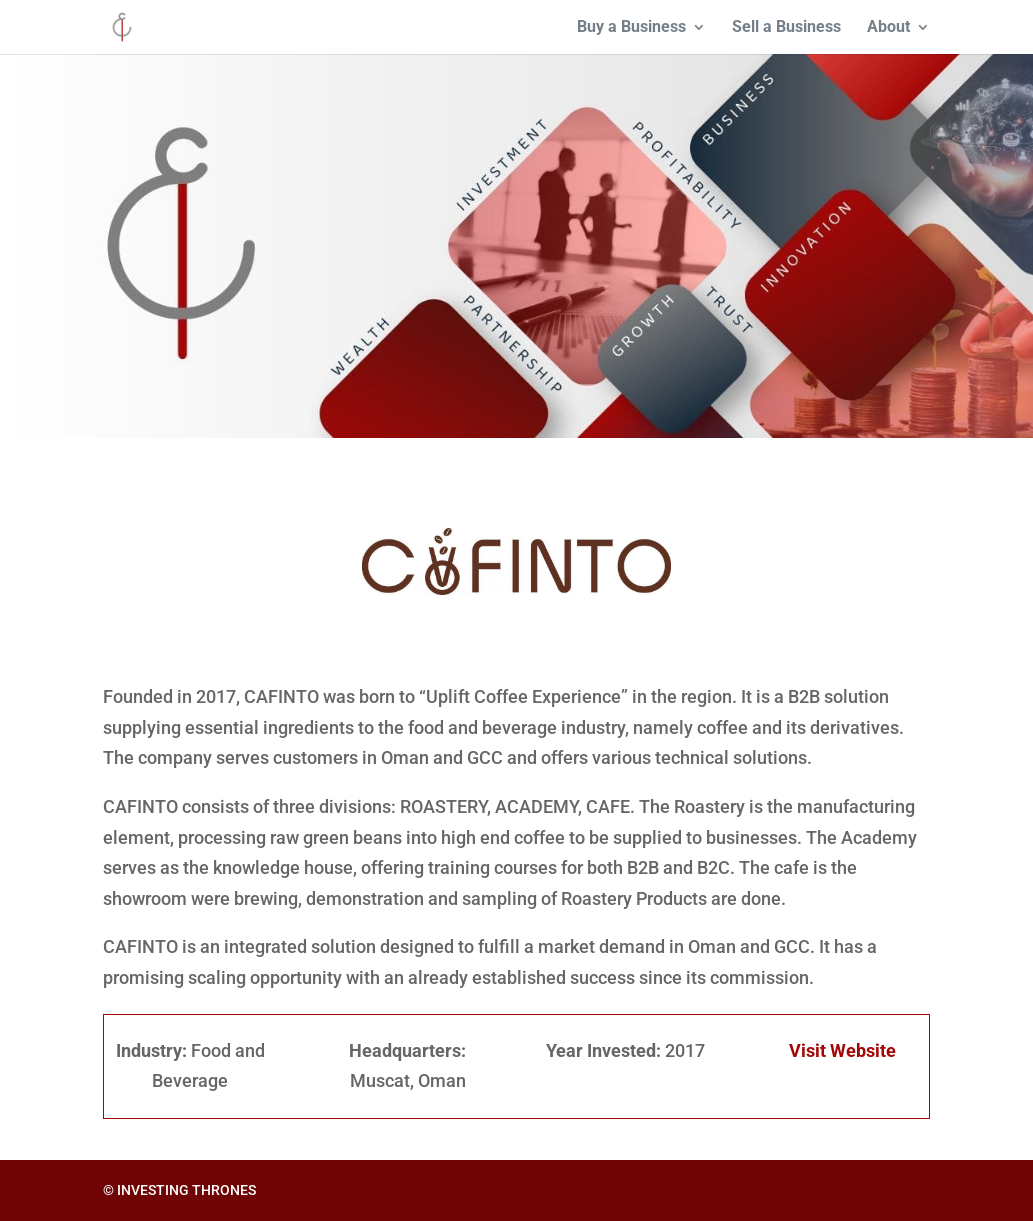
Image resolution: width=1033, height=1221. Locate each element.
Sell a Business (786, 28)
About (888, 28)
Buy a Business (631, 28)
